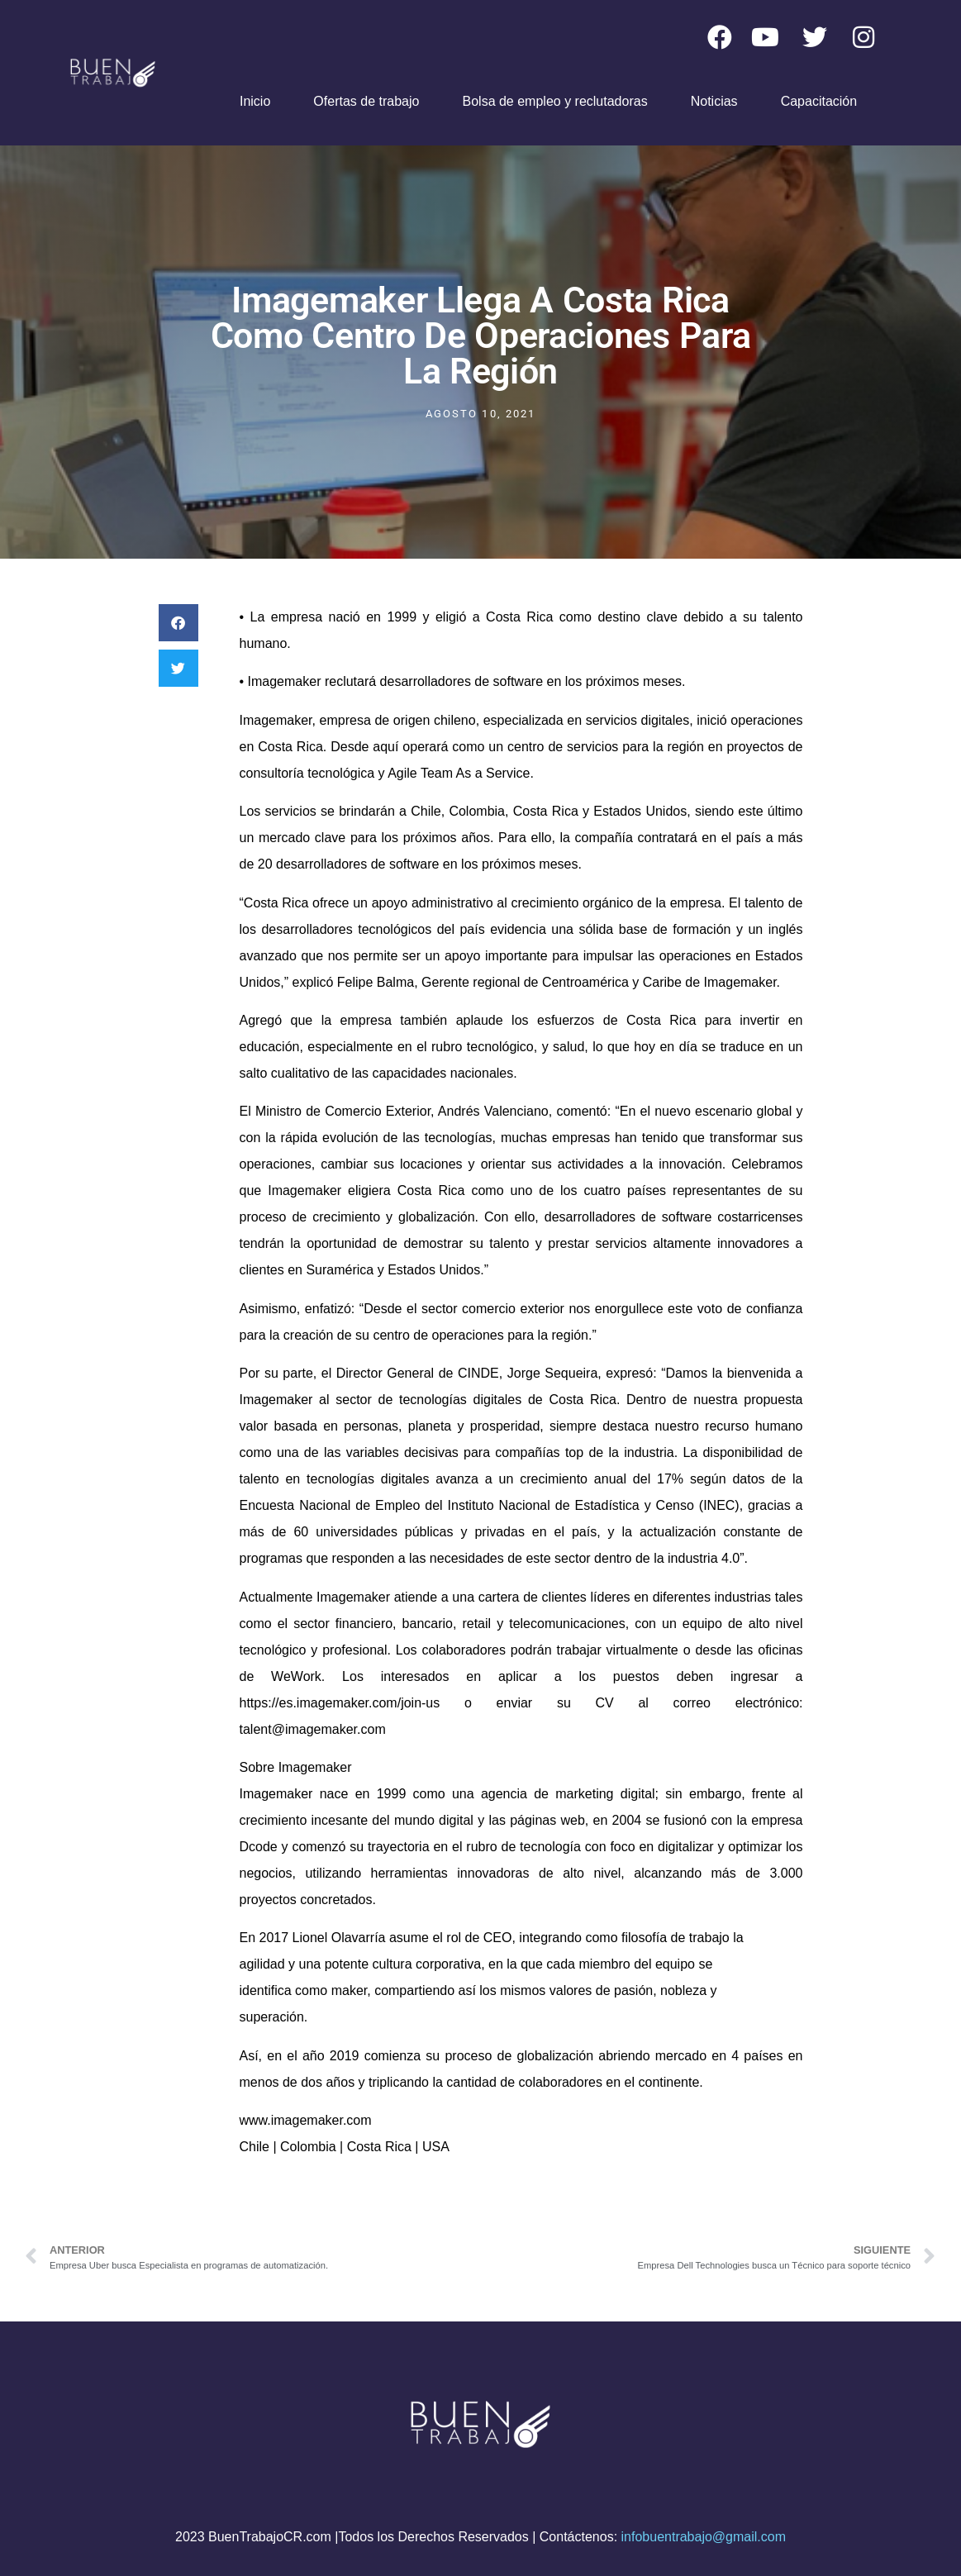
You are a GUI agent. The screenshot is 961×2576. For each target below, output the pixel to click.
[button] (178, 622)
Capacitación (819, 101)
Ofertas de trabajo (366, 101)
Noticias (714, 101)
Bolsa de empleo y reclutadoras (555, 101)
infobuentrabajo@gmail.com (703, 2537)
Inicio (255, 101)
